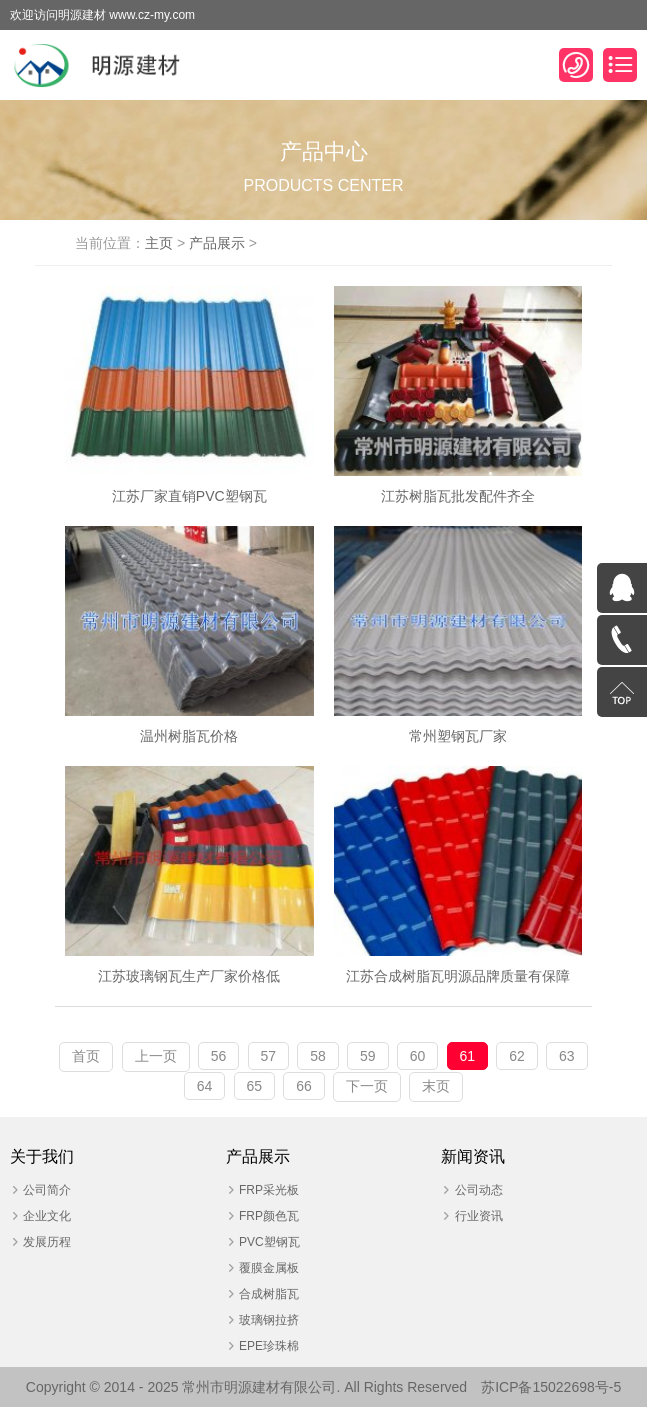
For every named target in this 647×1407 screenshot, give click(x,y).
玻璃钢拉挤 (269, 1320)
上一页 (156, 1056)
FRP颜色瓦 (269, 1216)
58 (318, 1056)
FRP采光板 (269, 1190)
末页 (436, 1086)
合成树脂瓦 (269, 1294)
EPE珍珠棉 (269, 1346)
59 (368, 1056)
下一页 (367, 1086)
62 (517, 1056)
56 (219, 1056)
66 (304, 1086)
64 (205, 1086)
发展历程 (47, 1242)
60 (418, 1056)
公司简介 (47, 1190)
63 (567, 1056)
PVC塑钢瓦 (269, 1242)
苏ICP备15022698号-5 (551, 1387)
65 (255, 1086)
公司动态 (479, 1190)
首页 (86, 1056)
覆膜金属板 (269, 1268)
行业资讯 (479, 1216)
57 (269, 1056)
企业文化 (47, 1216)
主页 (159, 243)
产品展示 (217, 243)
